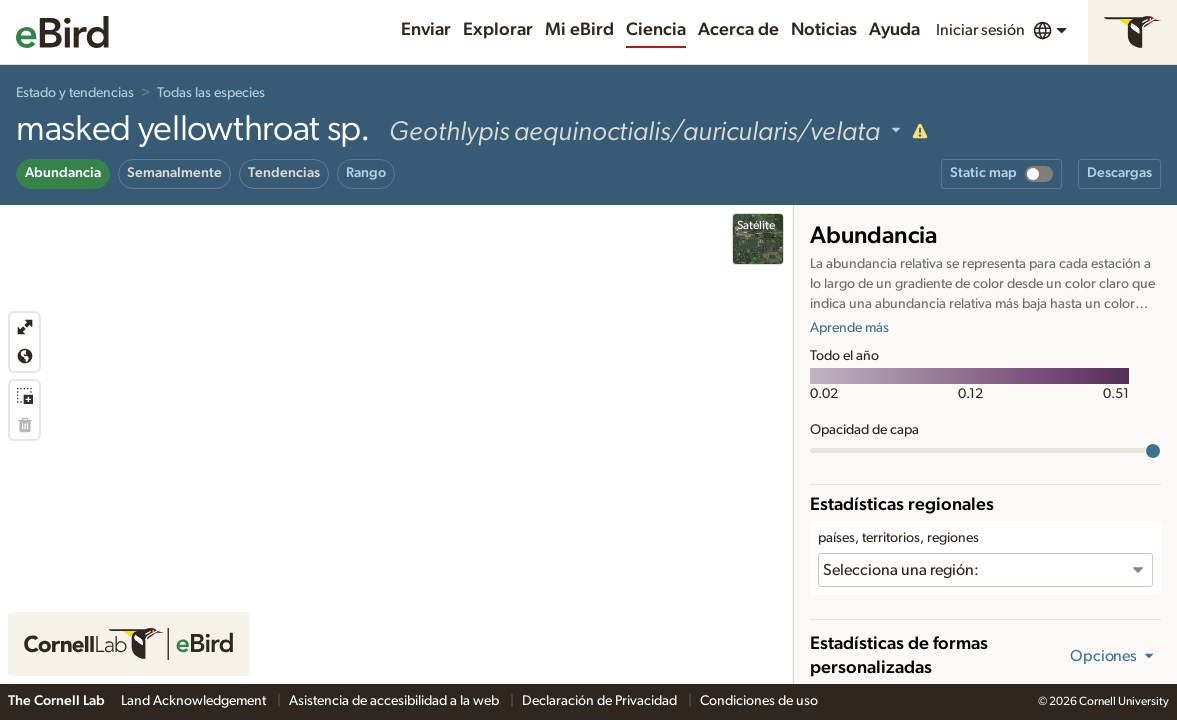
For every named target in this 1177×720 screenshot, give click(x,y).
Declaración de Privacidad (601, 701)
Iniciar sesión (980, 30)
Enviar (426, 30)
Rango (366, 173)
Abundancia (63, 173)
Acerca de (738, 30)
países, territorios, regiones (898, 538)
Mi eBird (579, 30)
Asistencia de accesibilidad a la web (395, 701)
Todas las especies (211, 93)
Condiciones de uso (759, 701)
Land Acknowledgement (195, 701)
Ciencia (656, 30)
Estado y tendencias (75, 93)
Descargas (1119, 173)
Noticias (824, 30)
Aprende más (849, 328)
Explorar (498, 30)
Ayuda (894, 30)
